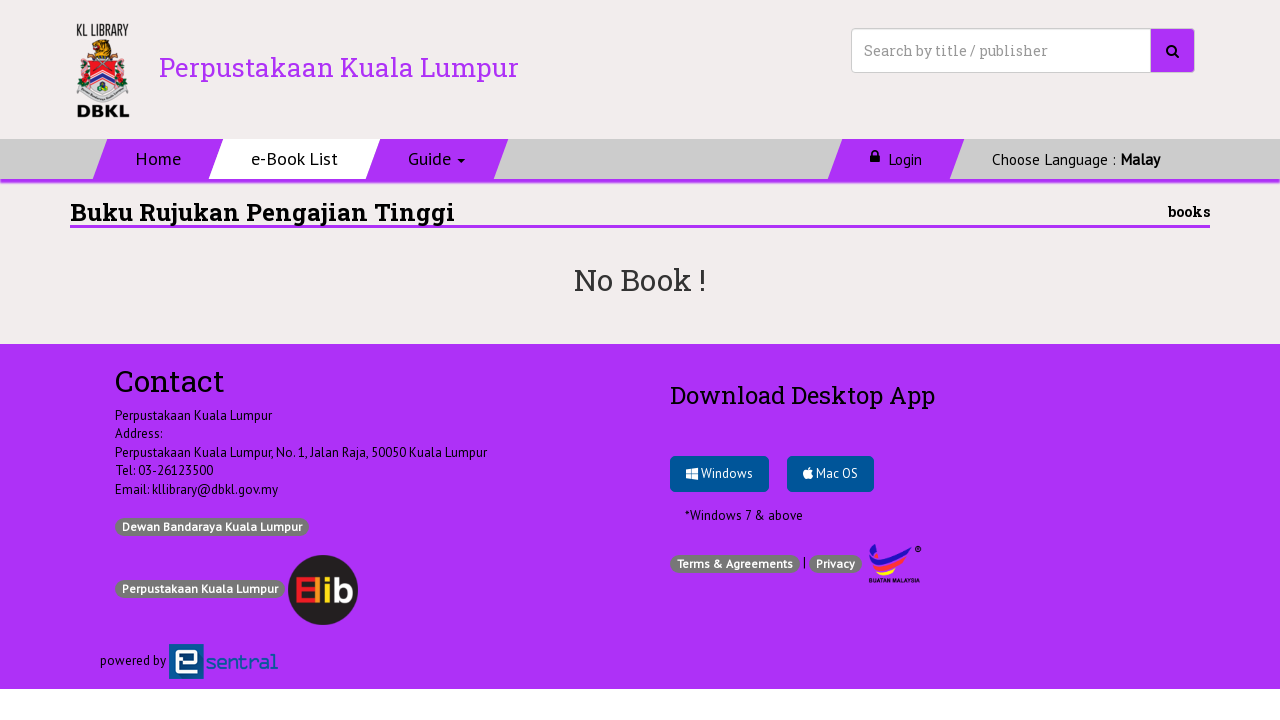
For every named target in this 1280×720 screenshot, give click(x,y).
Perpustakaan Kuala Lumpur (200, 588)
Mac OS (830, 473)
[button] (437, 159)
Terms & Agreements (735, 563)
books (1189, 211)
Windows (719, 473)
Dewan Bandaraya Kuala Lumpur (212, 526)
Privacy (835, 563)
